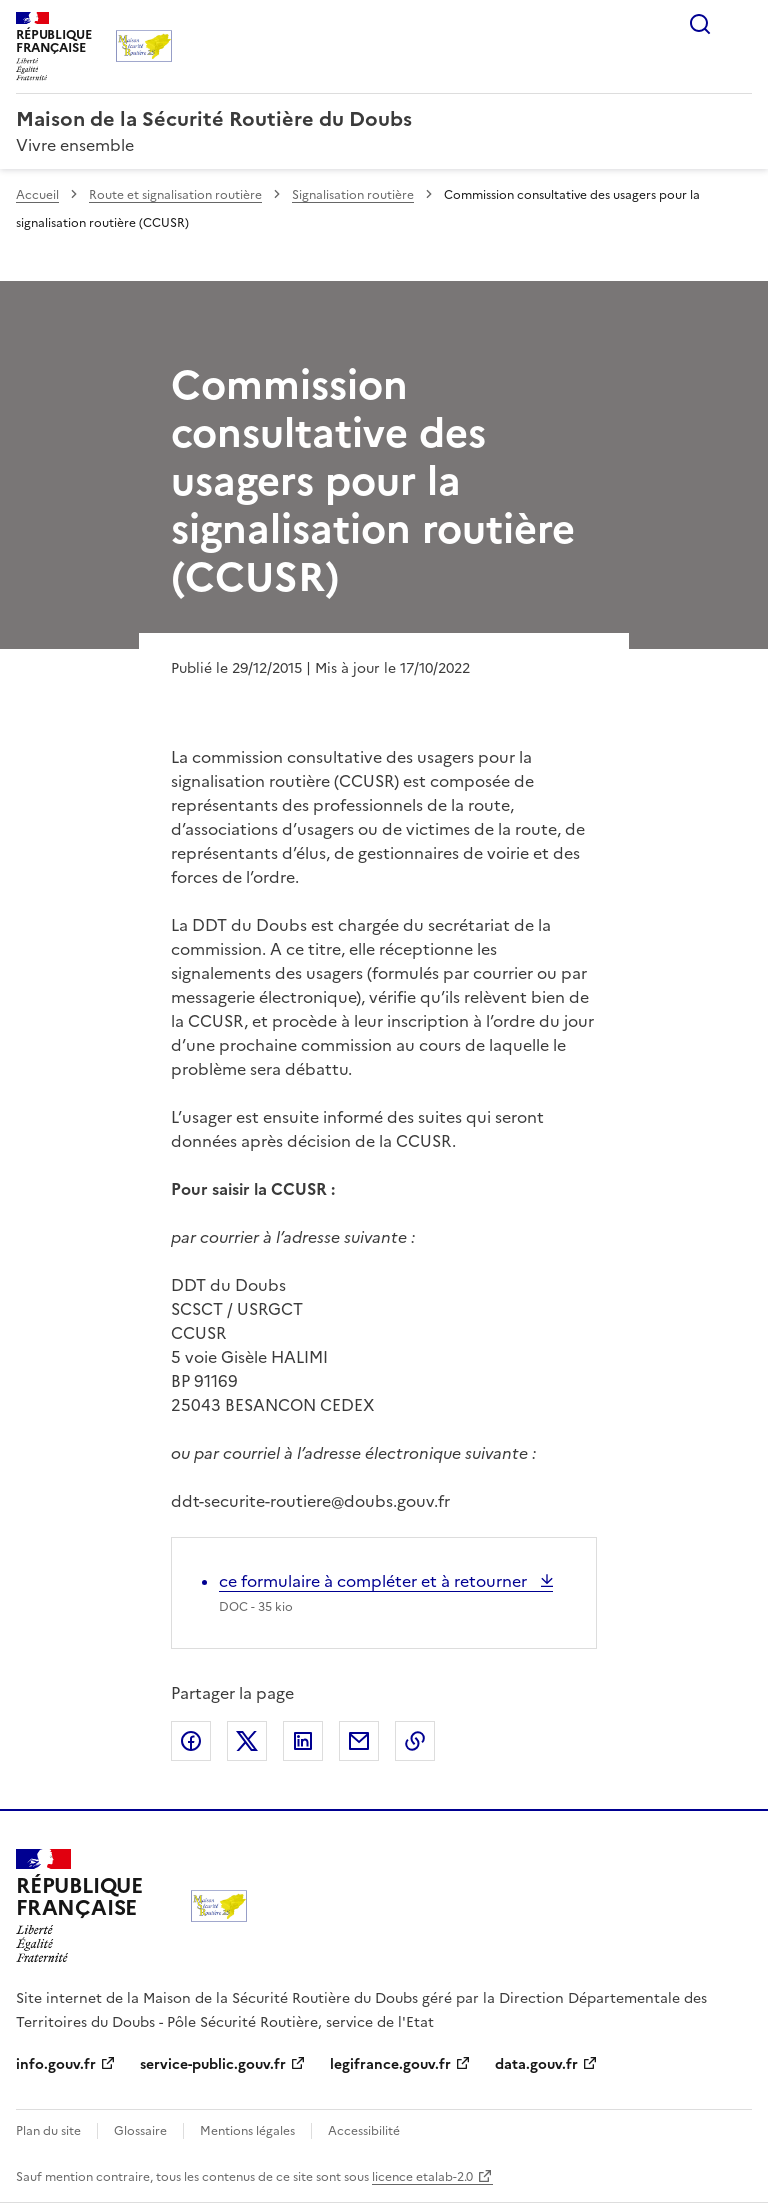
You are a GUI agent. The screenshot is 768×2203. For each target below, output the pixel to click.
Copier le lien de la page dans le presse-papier (415, 1741)
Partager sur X (247, 1741)
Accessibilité (364, 2131)
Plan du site (48, 2131)
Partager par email (359, 1741)
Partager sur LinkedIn (303, 1741)
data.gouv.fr (536, 2064)
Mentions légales (247, 2131)
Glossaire (140, 2131)
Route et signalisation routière (175, 195)
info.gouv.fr (56, 2064)
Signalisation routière (353, 195)
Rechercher (700, 24)
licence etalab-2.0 (422, 2177)
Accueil (37, 195)
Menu (740, 24)
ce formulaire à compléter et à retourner (375, 1581)
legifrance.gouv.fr (390, 2064)
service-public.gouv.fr (213, 2064)
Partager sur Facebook (191, 1741)
